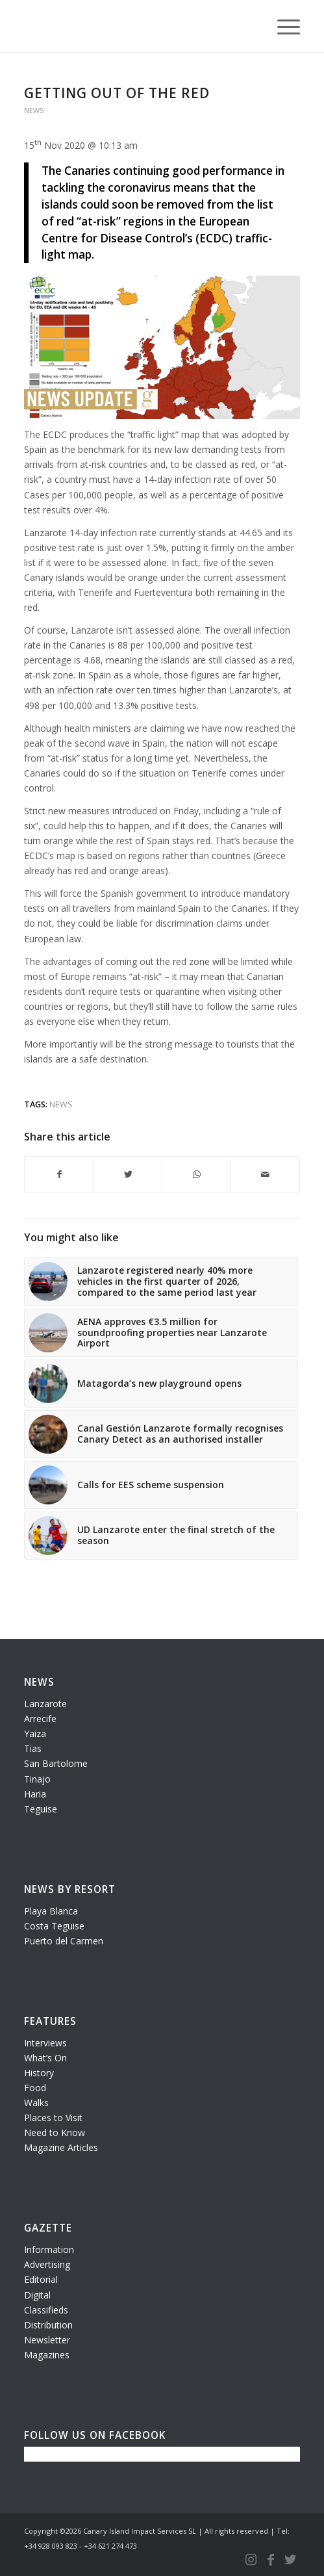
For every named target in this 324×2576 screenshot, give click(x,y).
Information (49, 2249)
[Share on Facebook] (59, 1174)
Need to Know (54, 2132)
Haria (35, 1794)
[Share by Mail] (265, 1174)
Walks (36, 2102)
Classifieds (46, 2310)
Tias (33, 1748)
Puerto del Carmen (63, 1941)
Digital (37, 2295)
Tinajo (37, 1779)
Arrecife (40, 1718)
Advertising (47, 2264)
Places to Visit (53, 2117)
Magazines (46, 2355)
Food (35, 2087)
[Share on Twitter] (128, 1174)
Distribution (48, 2325)
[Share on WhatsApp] (196, 1174)
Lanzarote (45, 1703)
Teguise (40, 1809)
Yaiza (35, 1733)
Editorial (41, 2279)
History (39, 2073)
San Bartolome (56, 1763)
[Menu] (282, 26)
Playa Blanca (51, 1911)
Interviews (45, 2043)
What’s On (45, 2058)
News (34, 110)
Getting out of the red (117, 93)
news (61, 1104)
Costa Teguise (54, 1926)
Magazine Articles (61, 2147)
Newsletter (47, 2340)
